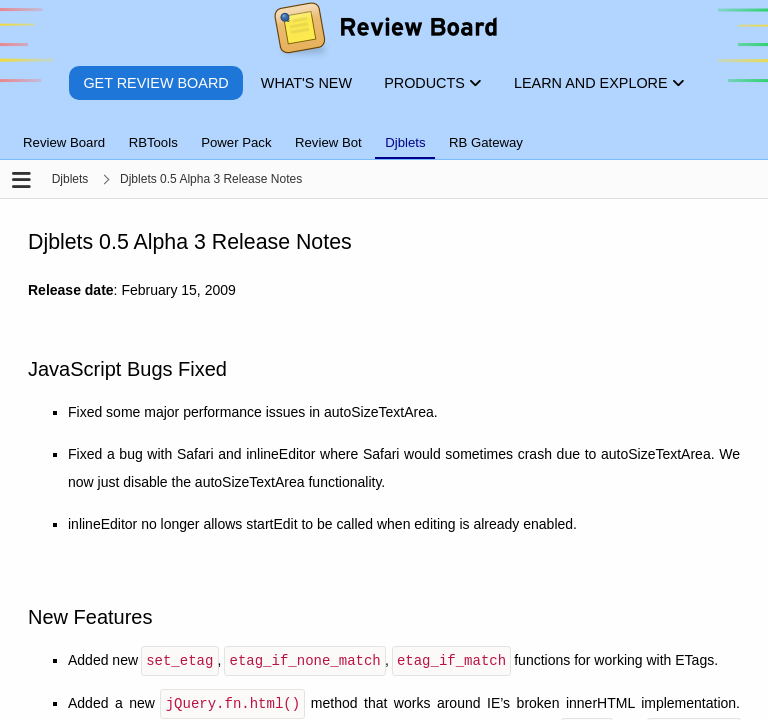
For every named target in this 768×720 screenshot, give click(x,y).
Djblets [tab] (405, 142)
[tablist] (384, 131)
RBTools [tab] (153, 142)
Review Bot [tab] (328, 142)
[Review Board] (384, 32)
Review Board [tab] (64, 142)
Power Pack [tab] (236, 142)
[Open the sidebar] (21, 181)
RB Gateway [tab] (486, 142)
